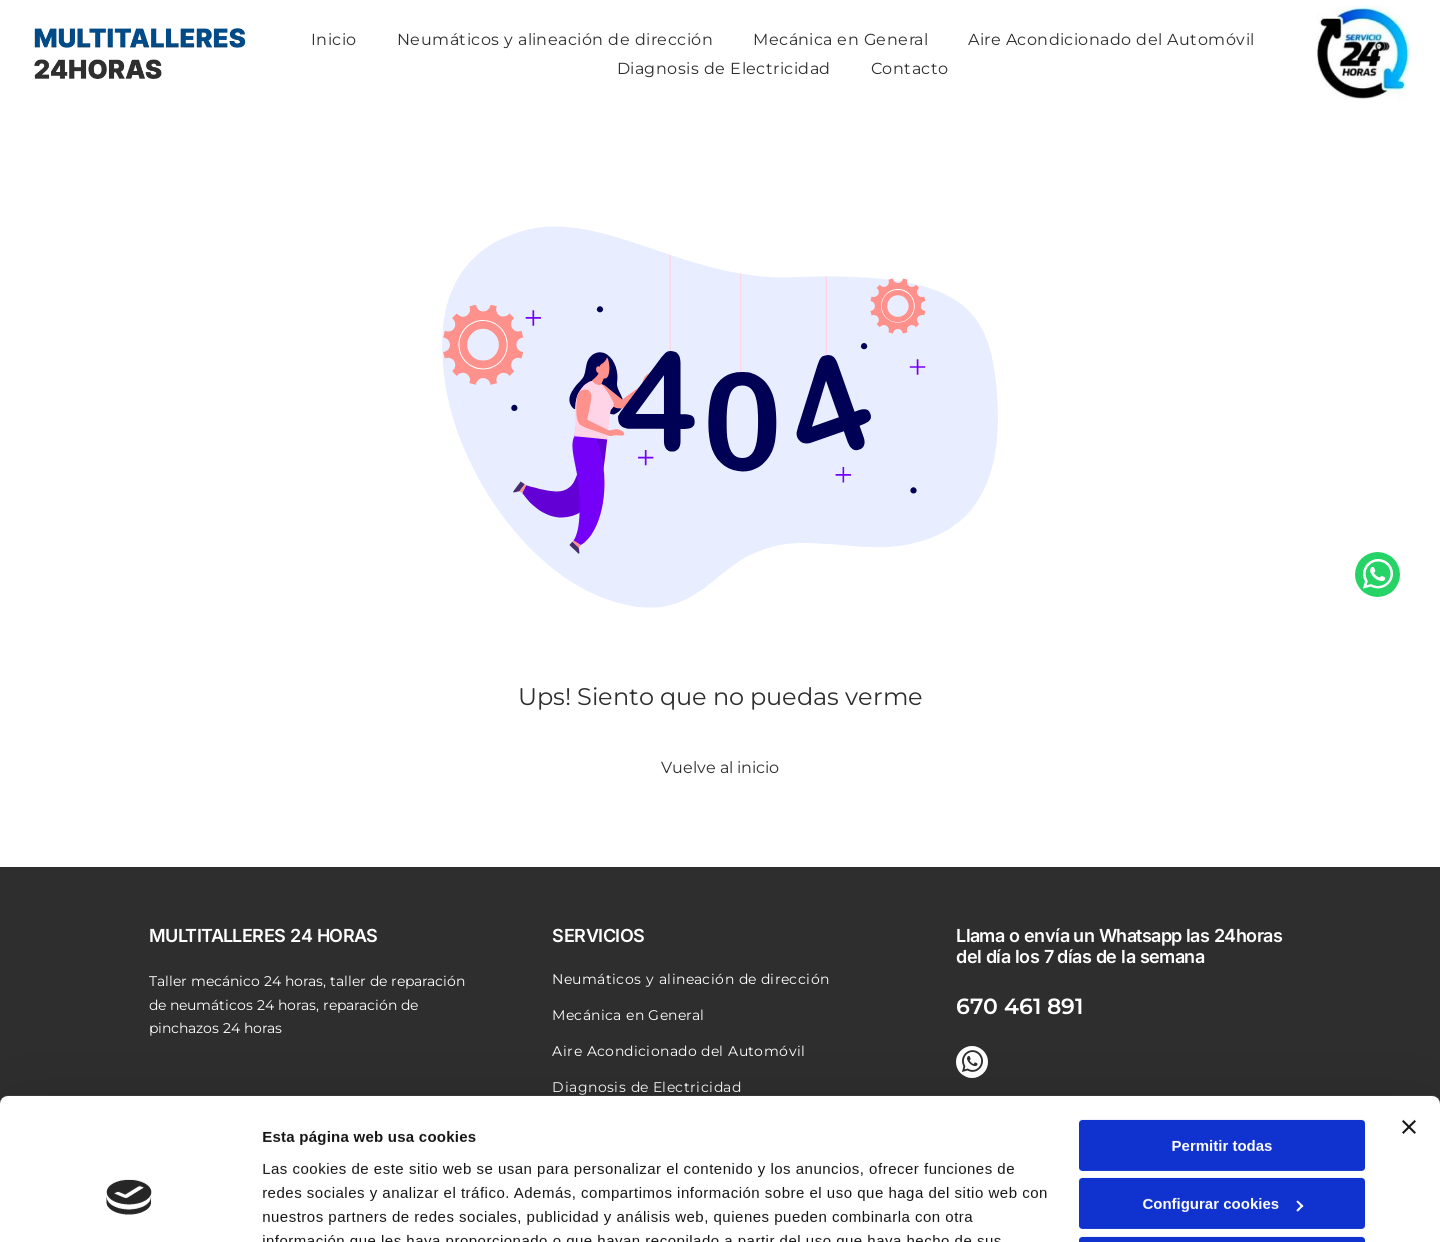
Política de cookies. (408, 1147)
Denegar (1222, 1144)
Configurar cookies (1222, 1086)
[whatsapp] (1377, 621)
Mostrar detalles (320, 1202)
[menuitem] (334, 38)
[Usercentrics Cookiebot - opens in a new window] (129, 1203)
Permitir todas (1222, 1027)
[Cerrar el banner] (1409, 1009)
